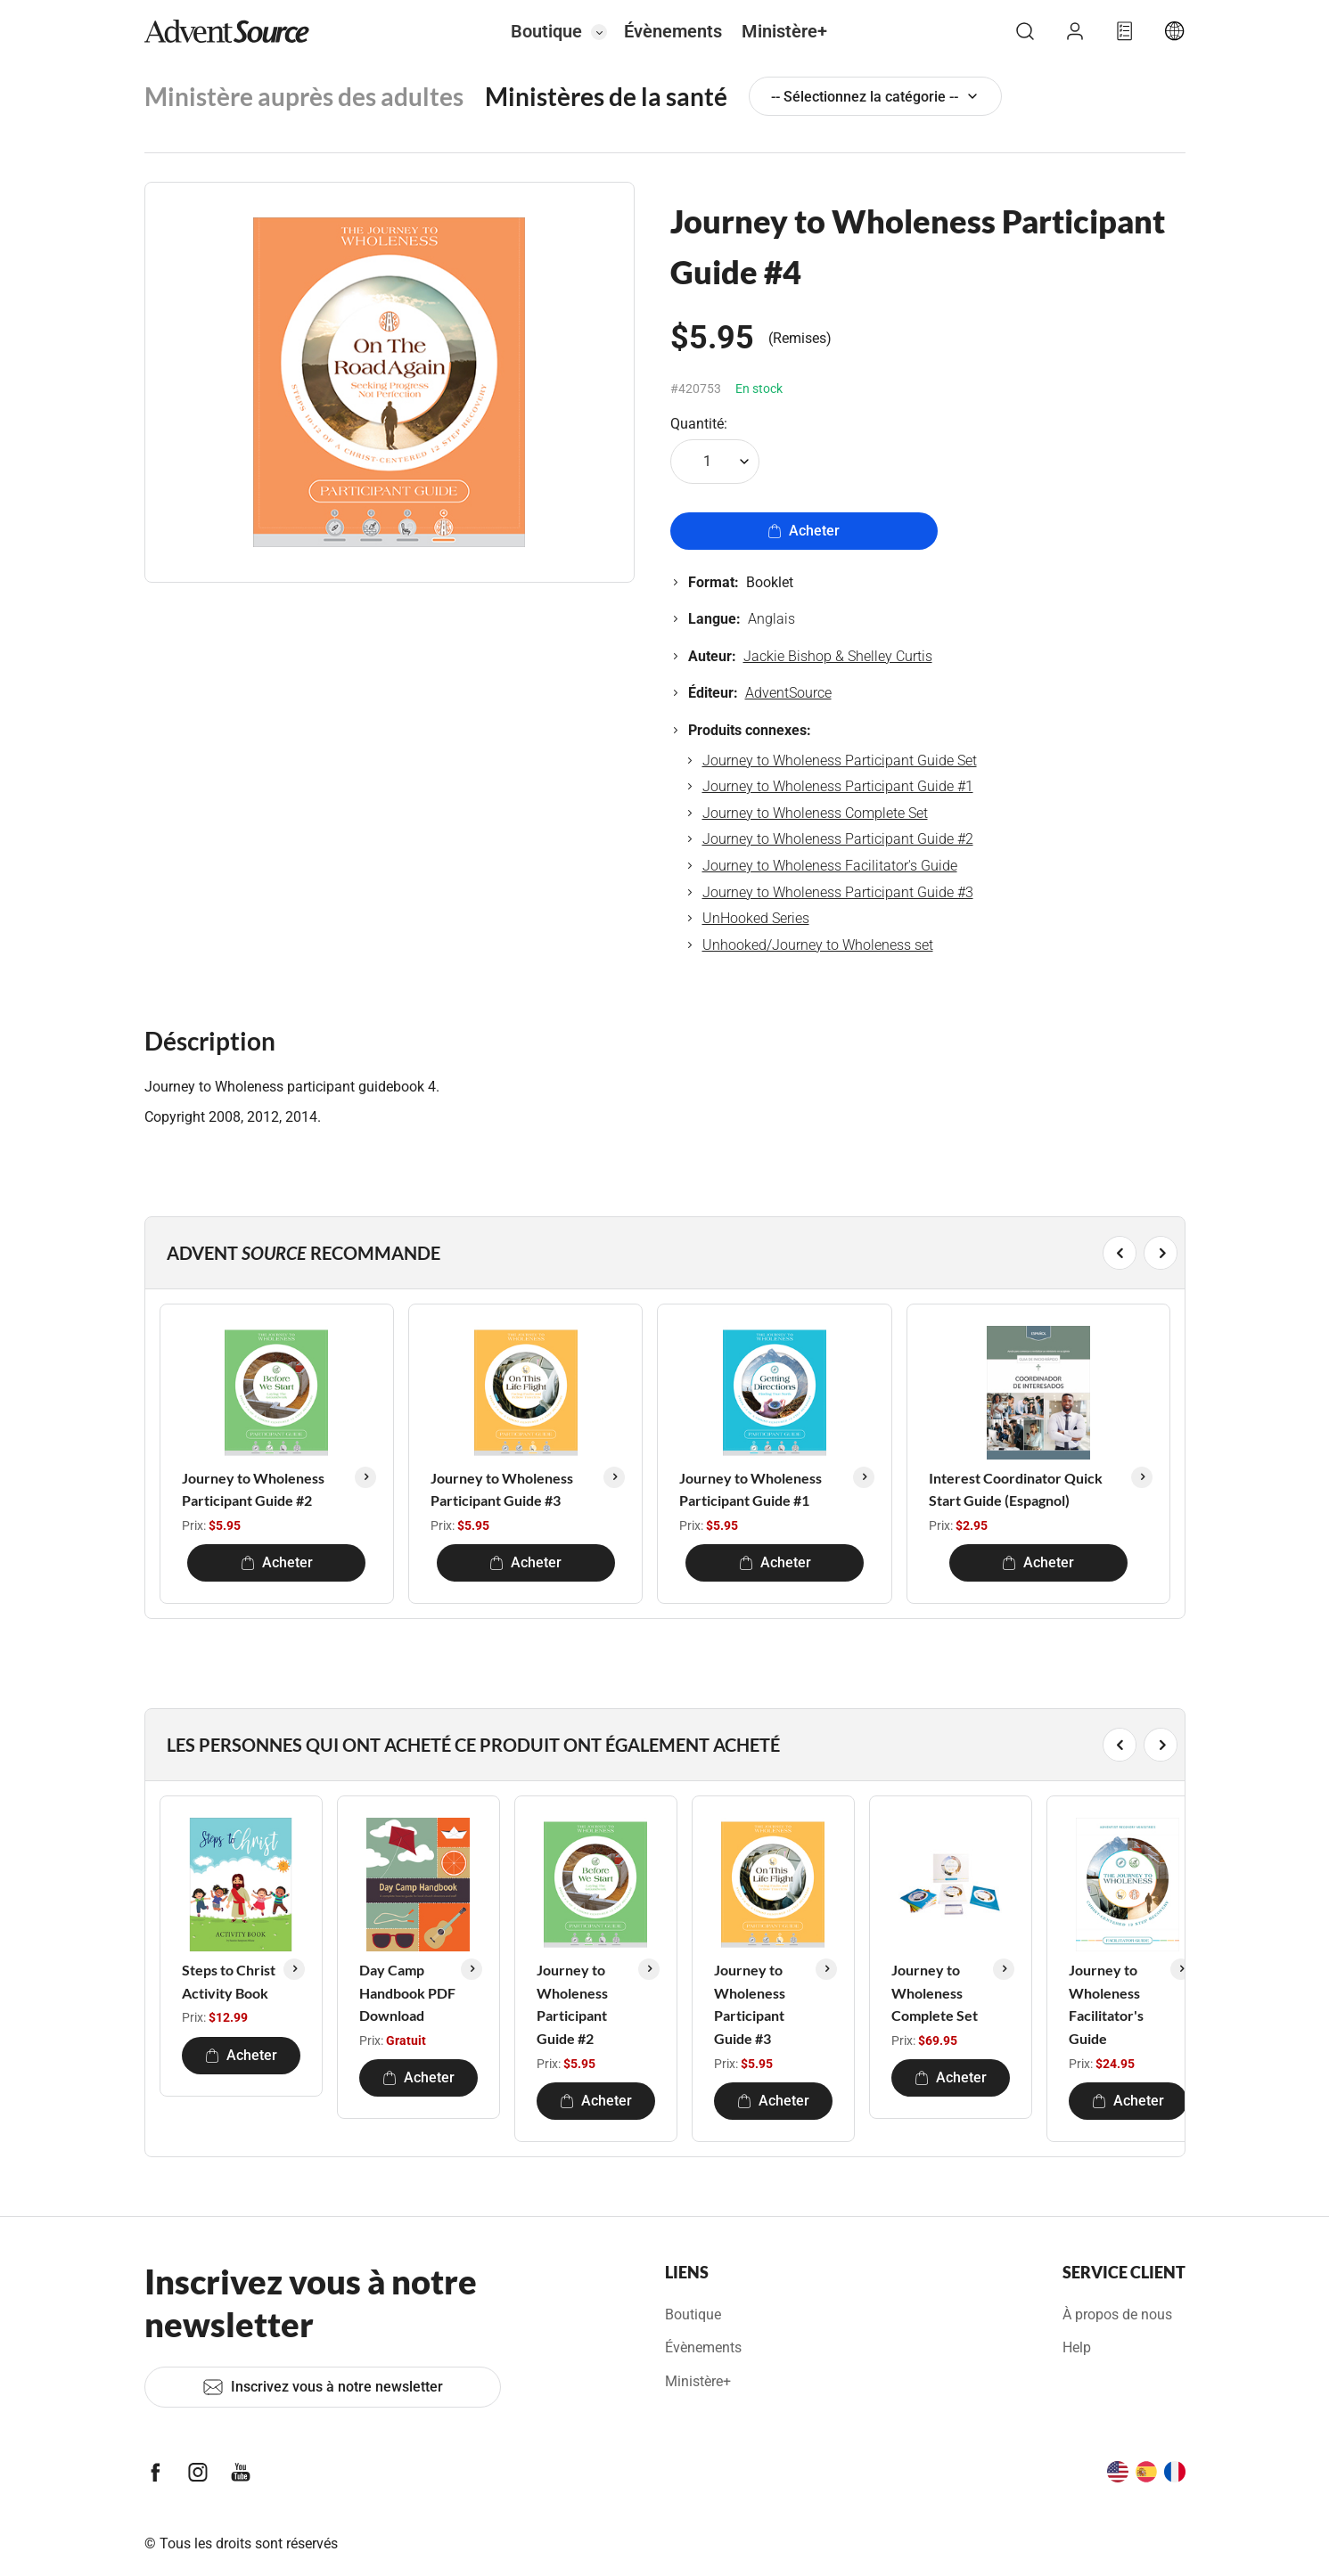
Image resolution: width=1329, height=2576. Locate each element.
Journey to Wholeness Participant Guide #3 (837, 892)
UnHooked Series (755, 918)
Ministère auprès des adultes (304, 96)
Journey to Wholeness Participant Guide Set (839, 760)
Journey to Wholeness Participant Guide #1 (837, 786)
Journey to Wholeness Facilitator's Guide (829, 865)
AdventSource (788, 692)
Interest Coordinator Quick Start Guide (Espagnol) (1016, 1489)
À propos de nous (1117, 2314)
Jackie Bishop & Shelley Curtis (837, 656)
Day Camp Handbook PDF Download (407, 1992)
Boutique (546, 31)
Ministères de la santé (606, 96)
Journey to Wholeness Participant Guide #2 (837, 838)
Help (1076, 2347)
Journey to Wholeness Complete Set (815, 813)
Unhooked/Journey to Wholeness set (817, 944)
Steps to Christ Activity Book (228, 1981)
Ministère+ (784, 31)
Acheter (803, 530)
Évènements (673, 31)
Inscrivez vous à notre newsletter (322, 2387)
